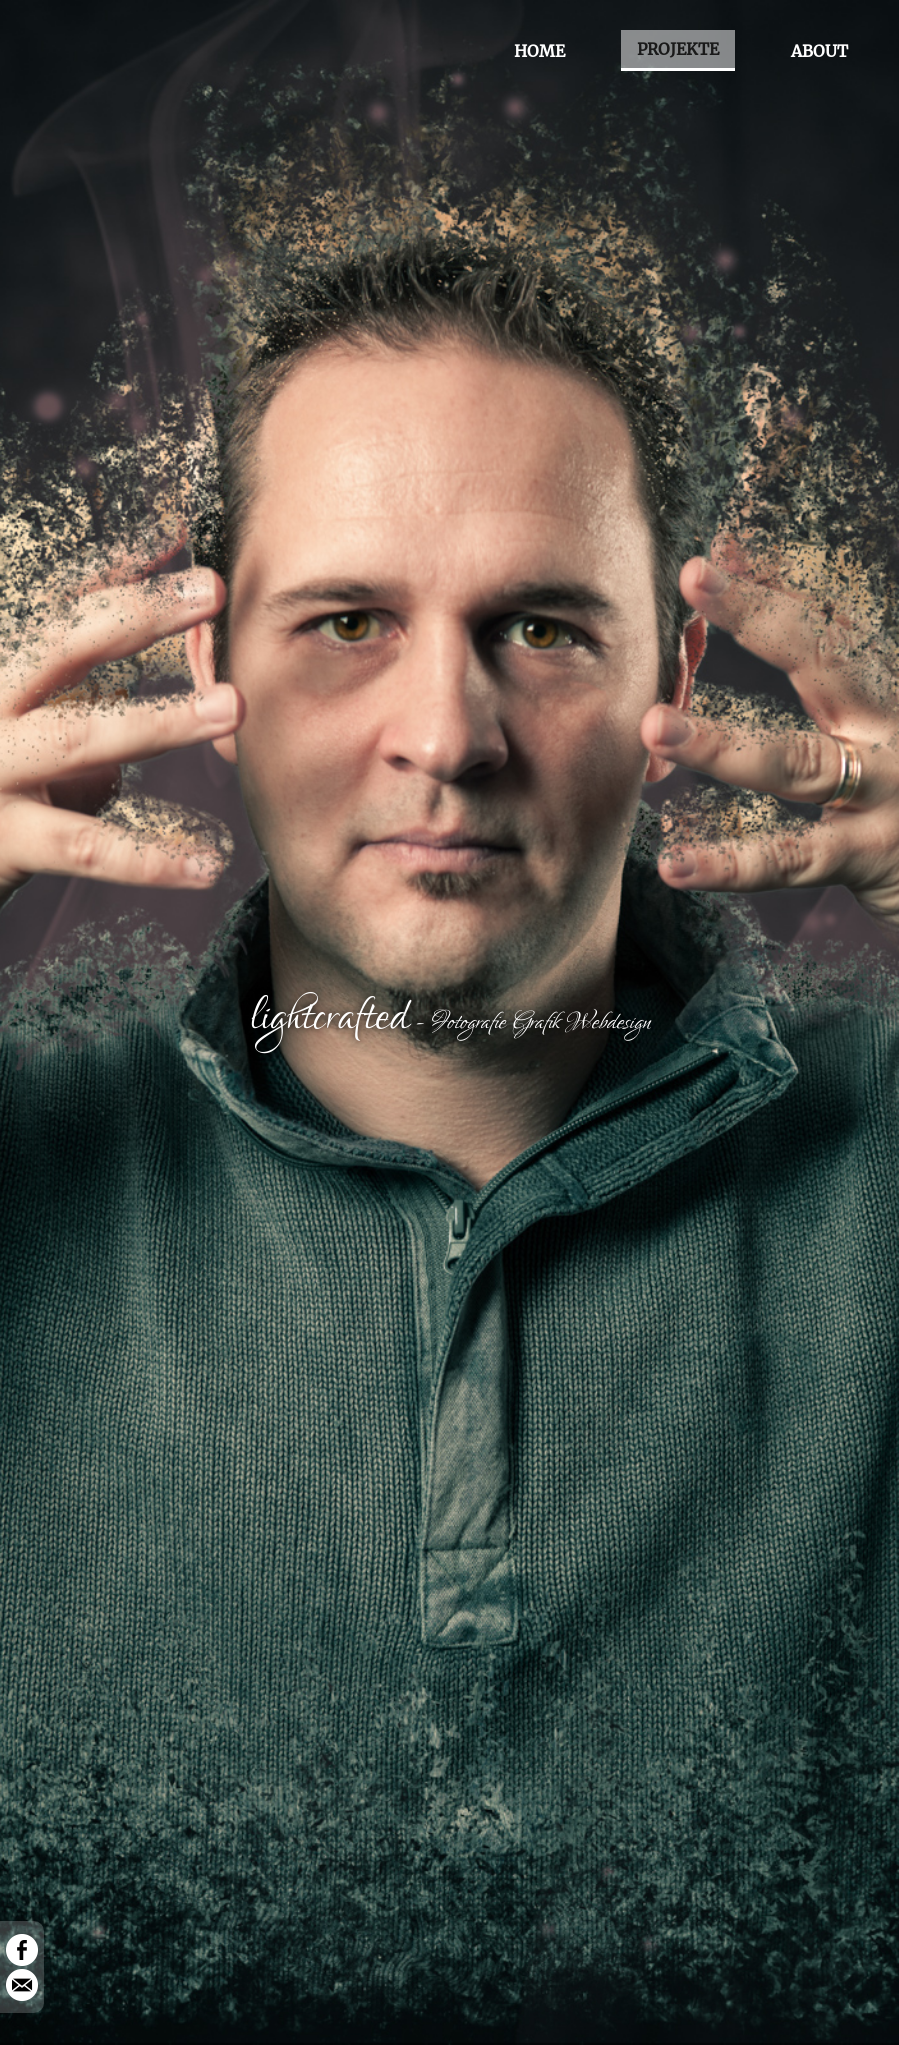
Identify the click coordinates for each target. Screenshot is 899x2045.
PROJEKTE (678, 49)
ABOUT (819, 51)
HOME (539, 51)
